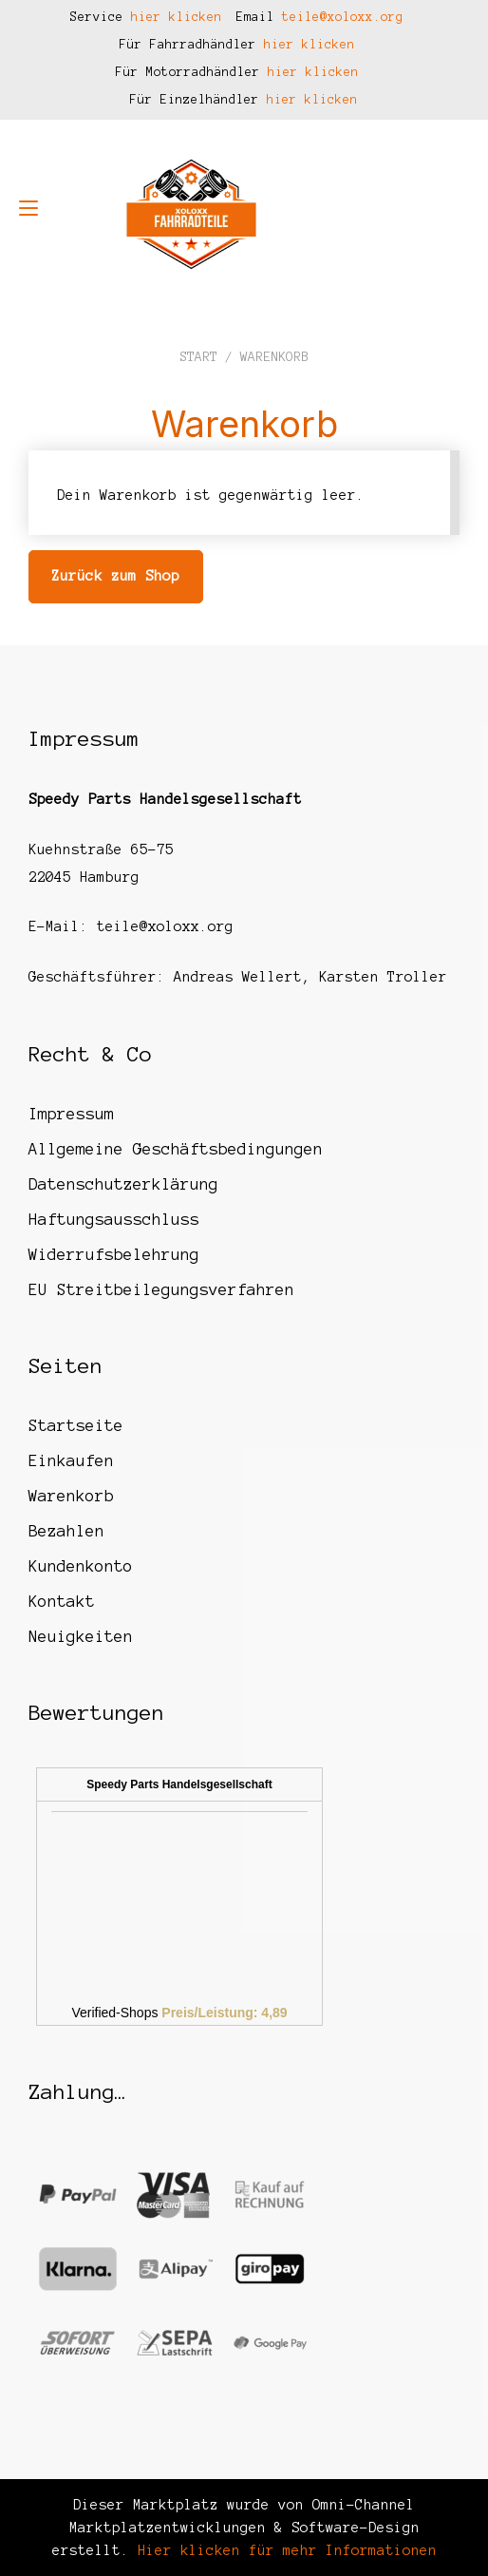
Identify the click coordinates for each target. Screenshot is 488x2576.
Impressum (71, 1113)
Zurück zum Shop (115, 575)
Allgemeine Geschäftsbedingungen (175, 1148)
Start (198, 357)
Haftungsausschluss (113, 1219)
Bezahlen (66, 1530)
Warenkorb (71, 1495)
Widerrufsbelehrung (113, 1254)
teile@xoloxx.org (343, 17)
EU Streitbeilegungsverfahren (161, 1289)
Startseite (75, 1425)
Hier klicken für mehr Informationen (283, 2550)
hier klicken (176, 17)
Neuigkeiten (80, 1636)
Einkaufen (71, 1460)
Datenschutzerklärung (123, 1184)
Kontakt (61, 1601)
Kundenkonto (80, 1565)
